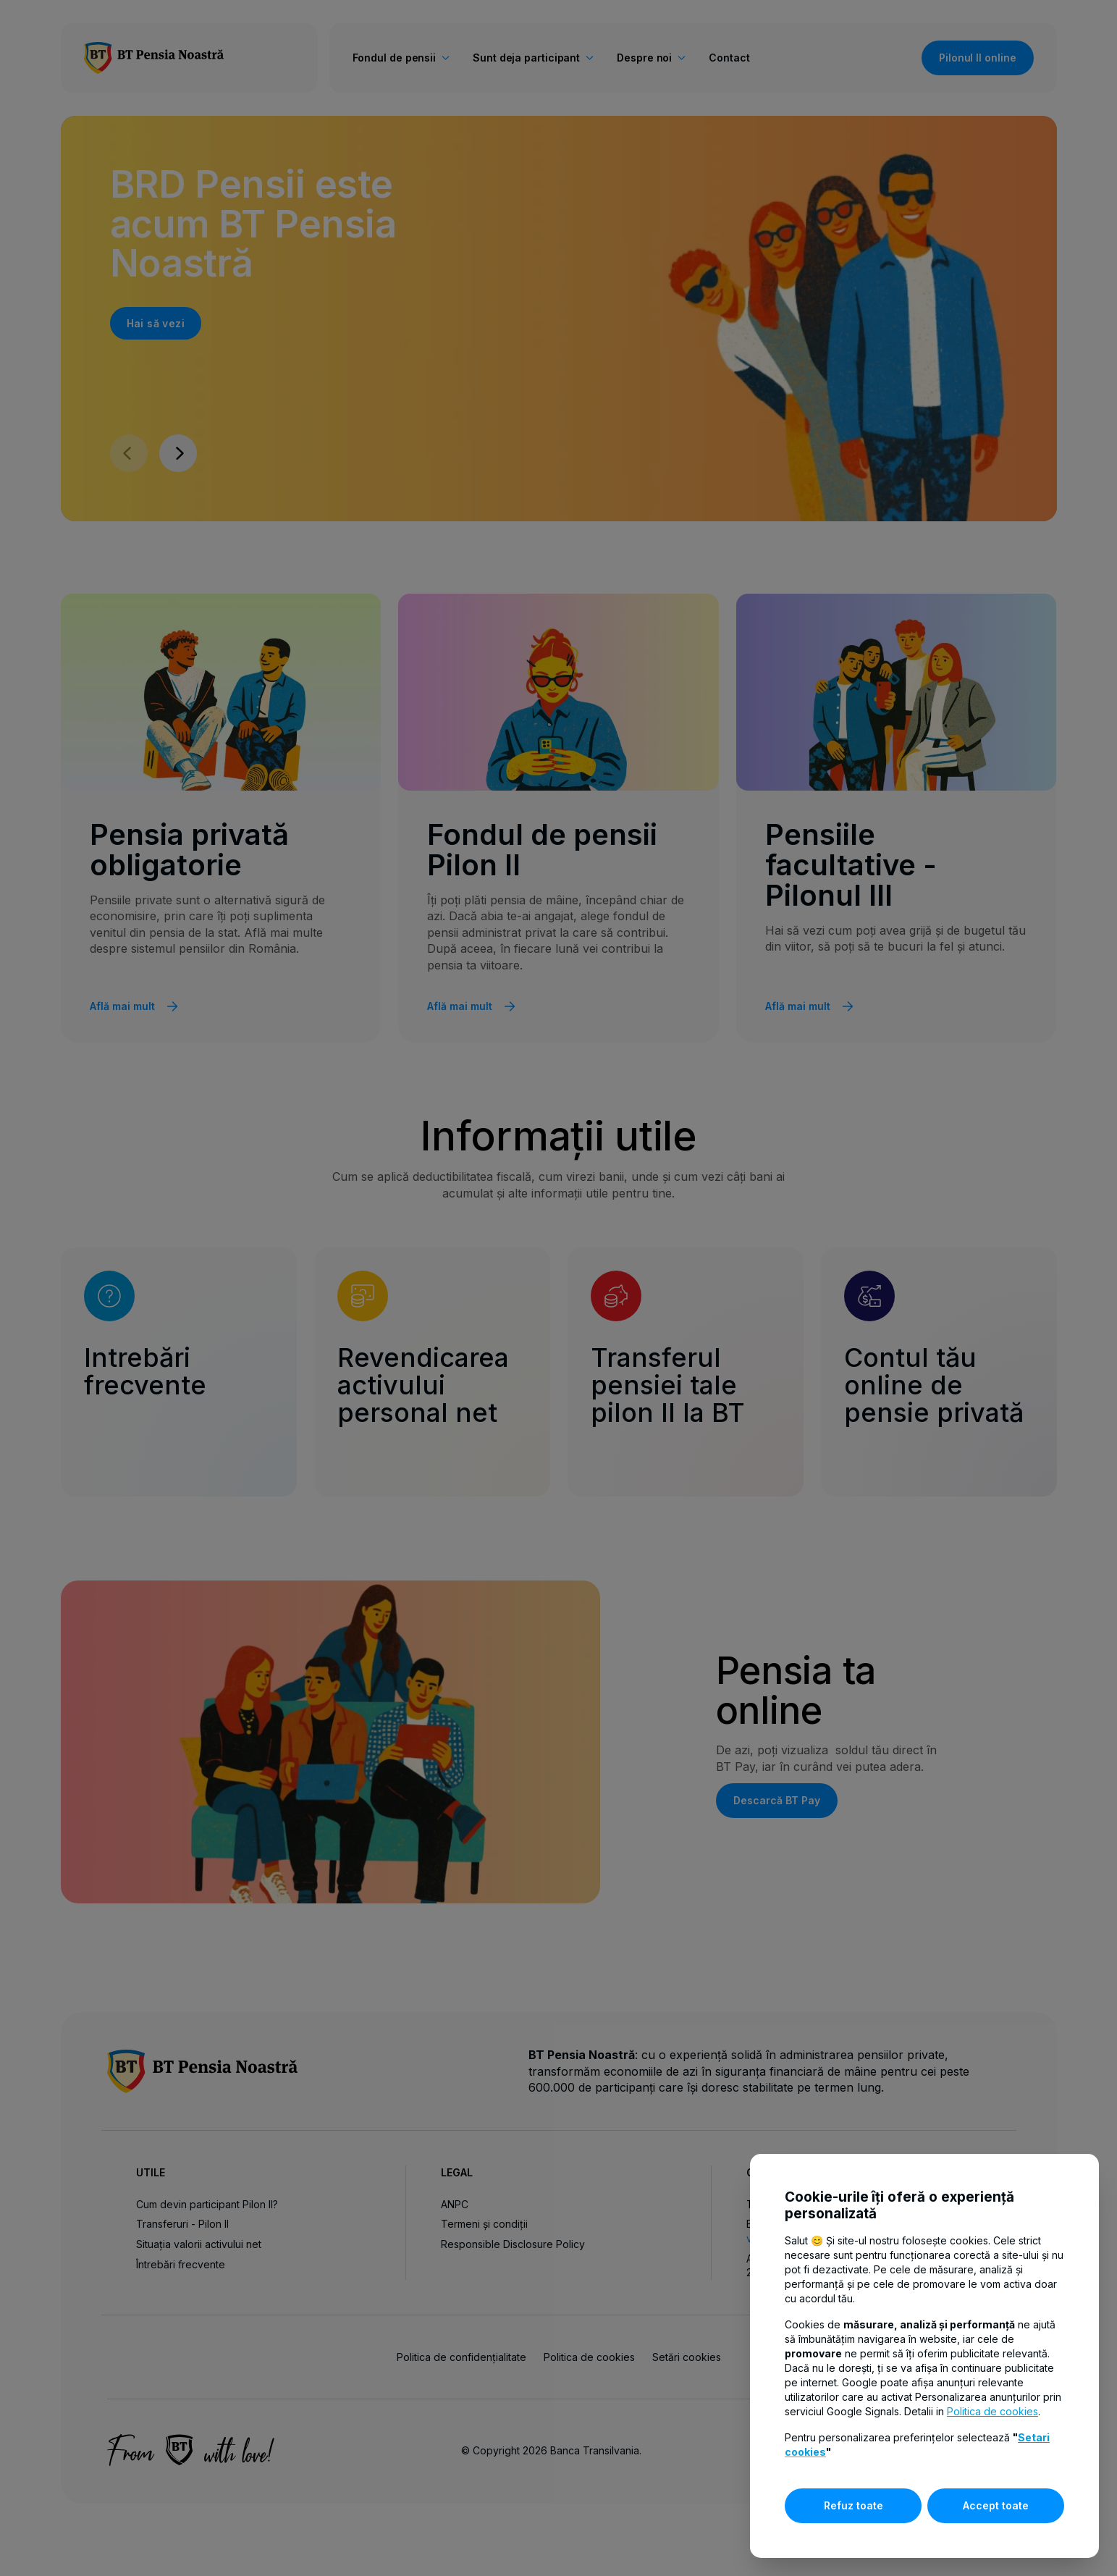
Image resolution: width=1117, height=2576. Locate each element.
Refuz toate (853, 2505)
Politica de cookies (992, 2411)
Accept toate (996, 2505)
